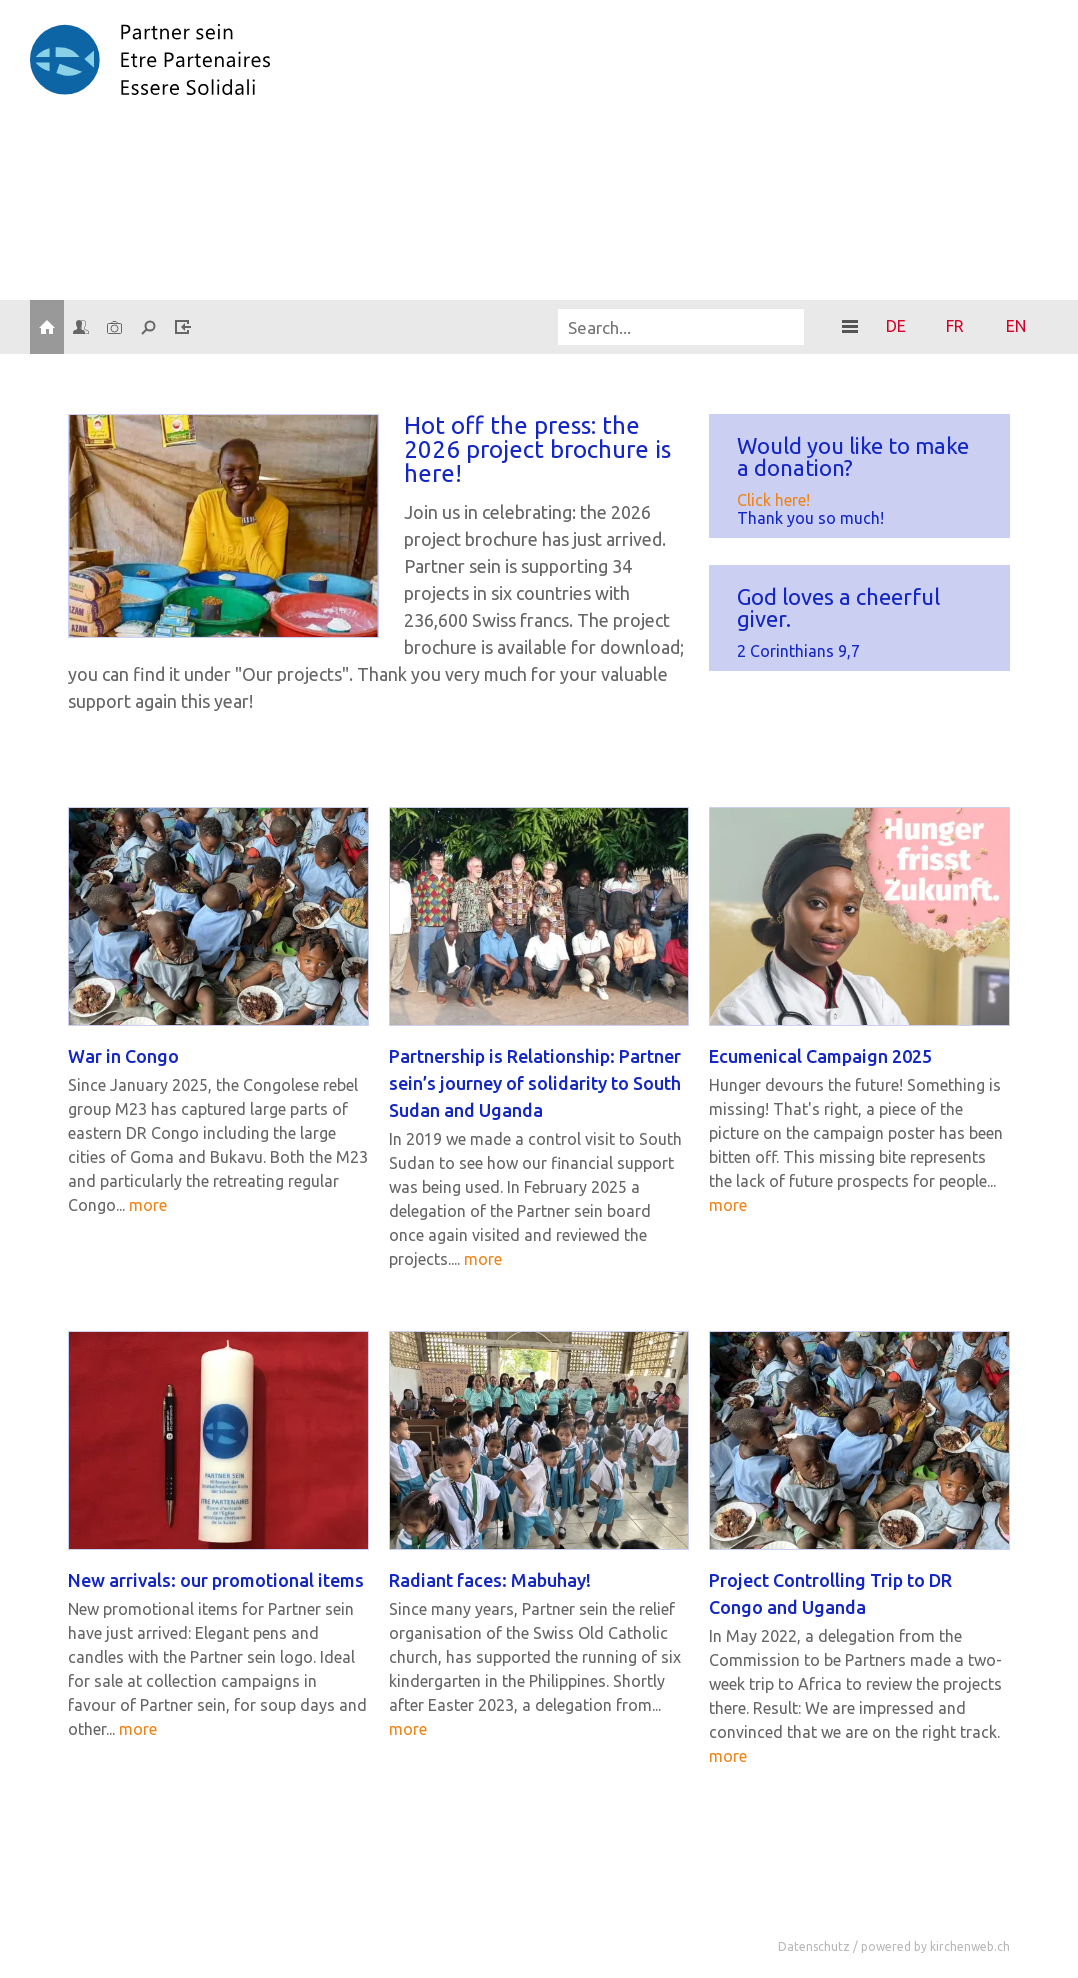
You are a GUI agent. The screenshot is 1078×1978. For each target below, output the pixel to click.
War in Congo (123, 1056)
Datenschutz (814, 1946)
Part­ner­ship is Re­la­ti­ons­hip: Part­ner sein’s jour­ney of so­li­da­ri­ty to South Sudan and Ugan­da (535, 1083)
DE (896, 326)
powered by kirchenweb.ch (935, 1946)
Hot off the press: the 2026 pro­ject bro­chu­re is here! (537, 449)
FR (955, 326)
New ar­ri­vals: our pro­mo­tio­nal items (216, 1580)
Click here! (773, 500)
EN (1016, 326)
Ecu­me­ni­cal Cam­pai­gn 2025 (820, 1056)
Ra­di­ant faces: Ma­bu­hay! (490, 1580)
